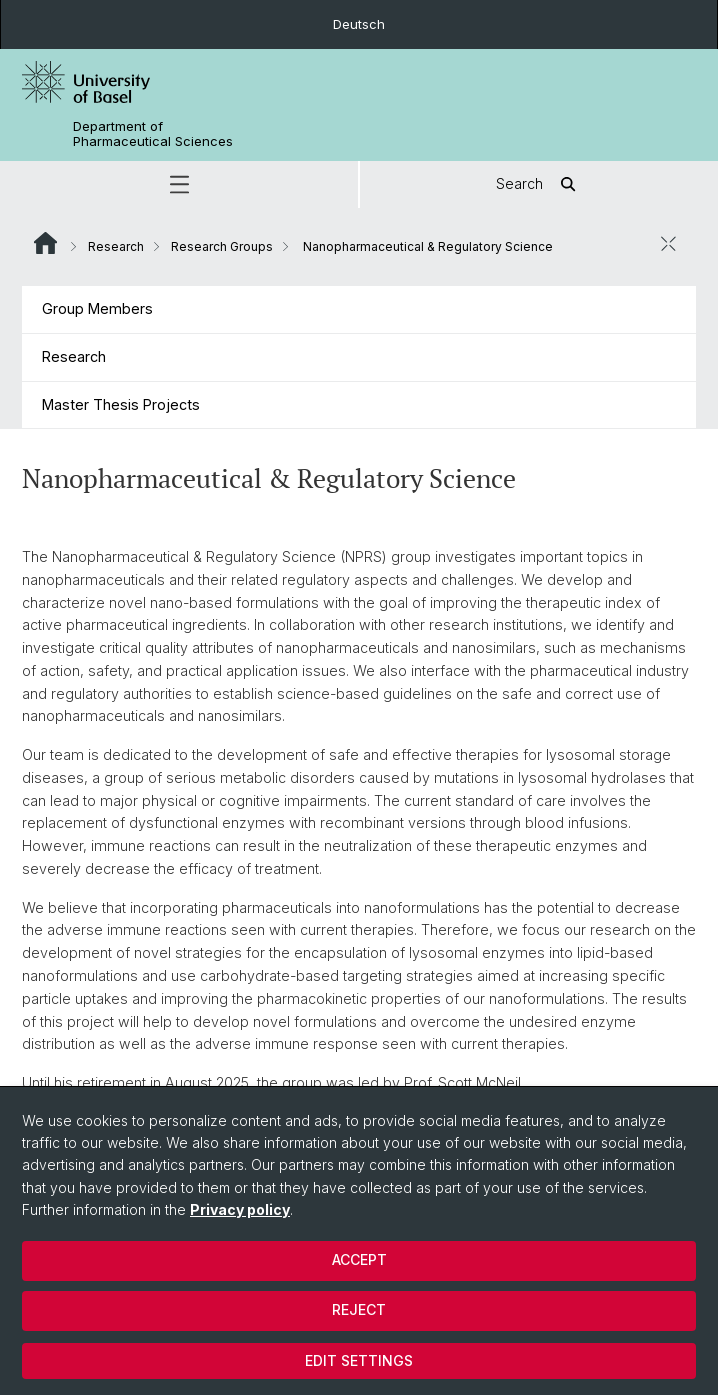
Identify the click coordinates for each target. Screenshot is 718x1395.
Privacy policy (240, 1209)
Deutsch (359, 24)
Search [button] (539, 184)
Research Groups (222, 246)
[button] (179, 184)
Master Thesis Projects (121, 404)
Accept (359, 1259)
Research (116, 246)
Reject (359, 1309)
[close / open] (668, 244)
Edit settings (359, 1360)
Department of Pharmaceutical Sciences (153, 134)
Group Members (97, 308)
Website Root (45, 243)
